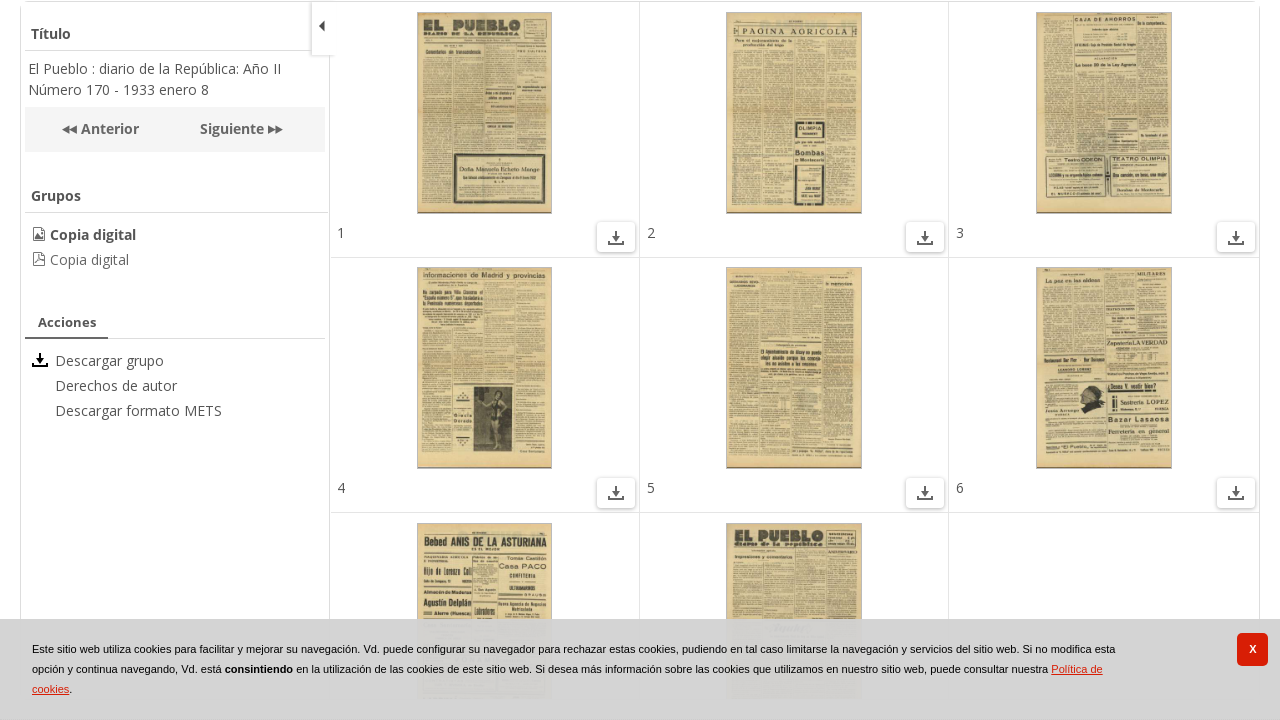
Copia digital (89, 259)
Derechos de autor (116, 385)
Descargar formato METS (138, 410)
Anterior (108, 128)
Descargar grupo (109, 360)
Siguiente (232, 128)
